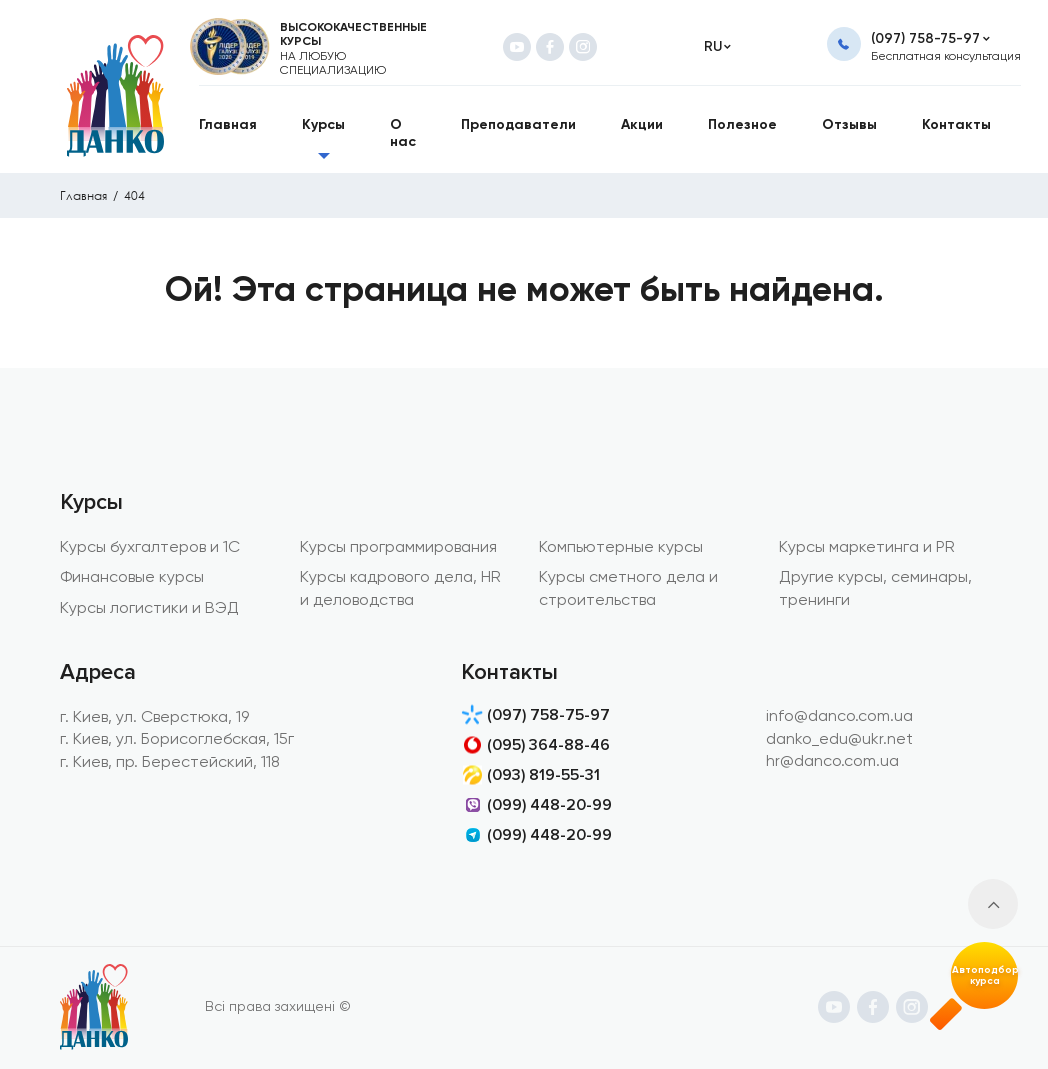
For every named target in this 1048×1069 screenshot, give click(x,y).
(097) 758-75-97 (925, 38)
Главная (83, 195)
